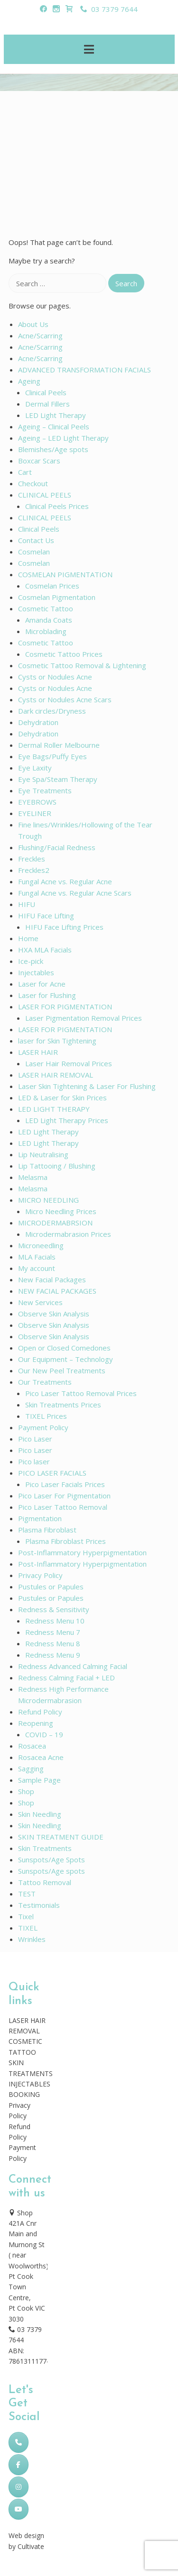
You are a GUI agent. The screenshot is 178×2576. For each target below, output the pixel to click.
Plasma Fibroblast (47, 1529)
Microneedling (41, 1245)
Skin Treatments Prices (63, 1404)
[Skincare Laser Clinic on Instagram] (18, 2486)
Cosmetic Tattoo (45, 608)
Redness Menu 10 (54, 1620)
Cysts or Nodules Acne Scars (65, 699)
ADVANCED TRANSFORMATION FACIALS (84, 369)
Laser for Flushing (47, 995)
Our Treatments (45, 1382)
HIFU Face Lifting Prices (64, 927)
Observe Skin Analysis (53, 1313)
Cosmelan (34, 551)
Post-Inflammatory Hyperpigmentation (82, 1552)
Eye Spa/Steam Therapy (57, 779)
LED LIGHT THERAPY (54, 1109)
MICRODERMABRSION (55, 1222)
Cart (25, 472)
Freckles (31, 858)
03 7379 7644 (109, 9)
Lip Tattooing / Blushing (56, 1165)
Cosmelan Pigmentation (56, 597)
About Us (33, 324)
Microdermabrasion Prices (68, 1234)
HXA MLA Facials (45, 949)
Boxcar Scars (39, 460)
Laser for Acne (42, 984)
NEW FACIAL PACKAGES (57, 1291)
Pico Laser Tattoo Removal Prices (81, 1393)
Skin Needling (39, 1814)
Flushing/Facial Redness (56, 847)
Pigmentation (40, 1518)
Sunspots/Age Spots (51, 1859)
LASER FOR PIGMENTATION (65, 1006)
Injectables (36, 972)
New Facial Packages (52, 1279)
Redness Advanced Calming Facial (72, 1666)
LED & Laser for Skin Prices (62, 1097)
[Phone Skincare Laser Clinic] (18, 2442)
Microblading (45, 631)
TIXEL (27, 1927)
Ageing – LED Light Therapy (63, 438)
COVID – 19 (44, 1734)
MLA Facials (37, 1256)
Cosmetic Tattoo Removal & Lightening (82, 665)
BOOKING (24, 2094)
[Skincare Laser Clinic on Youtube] (18, 2509)
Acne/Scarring (40, 335)
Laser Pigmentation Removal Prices (83, 1018)
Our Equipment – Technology (65, 1359)
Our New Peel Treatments (61, 1370)
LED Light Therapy (55, 415)
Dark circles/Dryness (52, 711)
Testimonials (39, 1905)
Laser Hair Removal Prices (68, 1063)
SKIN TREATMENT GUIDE (60, 1836)
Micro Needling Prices (60, 1211)
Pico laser (34, 1461)
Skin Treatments (45, 1848)
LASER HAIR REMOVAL (55, 1074)
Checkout (33, 483)
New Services (40, 1302)
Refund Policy (40, 1711)
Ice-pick (30, 961)
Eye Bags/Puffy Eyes (52, 756)
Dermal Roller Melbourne (59, 745)
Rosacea (32, 1746)
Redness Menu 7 (52, 1632)
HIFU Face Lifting (46, 915)
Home (28, 938)
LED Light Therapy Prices (66, 1120)
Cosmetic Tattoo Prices (64, 654)
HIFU (26, 904)
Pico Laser (35, 1438)
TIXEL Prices (46, 1416)
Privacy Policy (40, 1575)
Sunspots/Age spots (51, 1871)
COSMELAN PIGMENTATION (65, 574)
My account (36, 1268)
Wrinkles (32, 1939)
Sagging (31, 1768)
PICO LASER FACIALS (52, 1473)
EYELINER (34, 813)
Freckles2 (33, 870)
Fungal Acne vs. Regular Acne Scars (74, 893)
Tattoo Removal (44, 1882)
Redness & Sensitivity (53, 1609)
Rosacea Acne (41, 1757)
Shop (26, 1791)
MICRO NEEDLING (48, 1200)
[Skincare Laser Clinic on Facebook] (18, 2464)
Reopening (35, 1723)
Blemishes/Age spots (53, 449)
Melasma (32, 1177)
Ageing (29, 381)
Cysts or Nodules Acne (55, 676)
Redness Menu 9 (52, 1655)
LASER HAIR (38, 1052)
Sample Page (39, 1780)
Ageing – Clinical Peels (53, 426)
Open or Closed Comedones (64, 1347)
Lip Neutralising (43, 1154)
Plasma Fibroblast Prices (65, 1541)
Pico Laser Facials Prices (65, 1484)
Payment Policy (43, 1427)
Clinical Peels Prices (57, 506)
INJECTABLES (29, 2083)
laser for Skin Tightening (57, 1040)
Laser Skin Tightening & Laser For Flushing (87, 1086)
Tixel (26, 1916)
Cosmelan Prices (52, 585)
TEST (27, 1893)
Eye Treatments (45, 790)
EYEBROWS (37, 802)
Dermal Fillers (47, 403)
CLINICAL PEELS (44, 494)
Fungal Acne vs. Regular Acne (65, 881)
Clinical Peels (45, 392)
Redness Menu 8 (52, 1643)
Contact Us (36, 540)
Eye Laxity (35, 767)
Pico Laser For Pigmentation (64, 1495)
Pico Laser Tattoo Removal (62, 1507)
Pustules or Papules (51, 1586)
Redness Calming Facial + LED (66, 1677)
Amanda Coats (48, 620)
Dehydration (38, 722)
